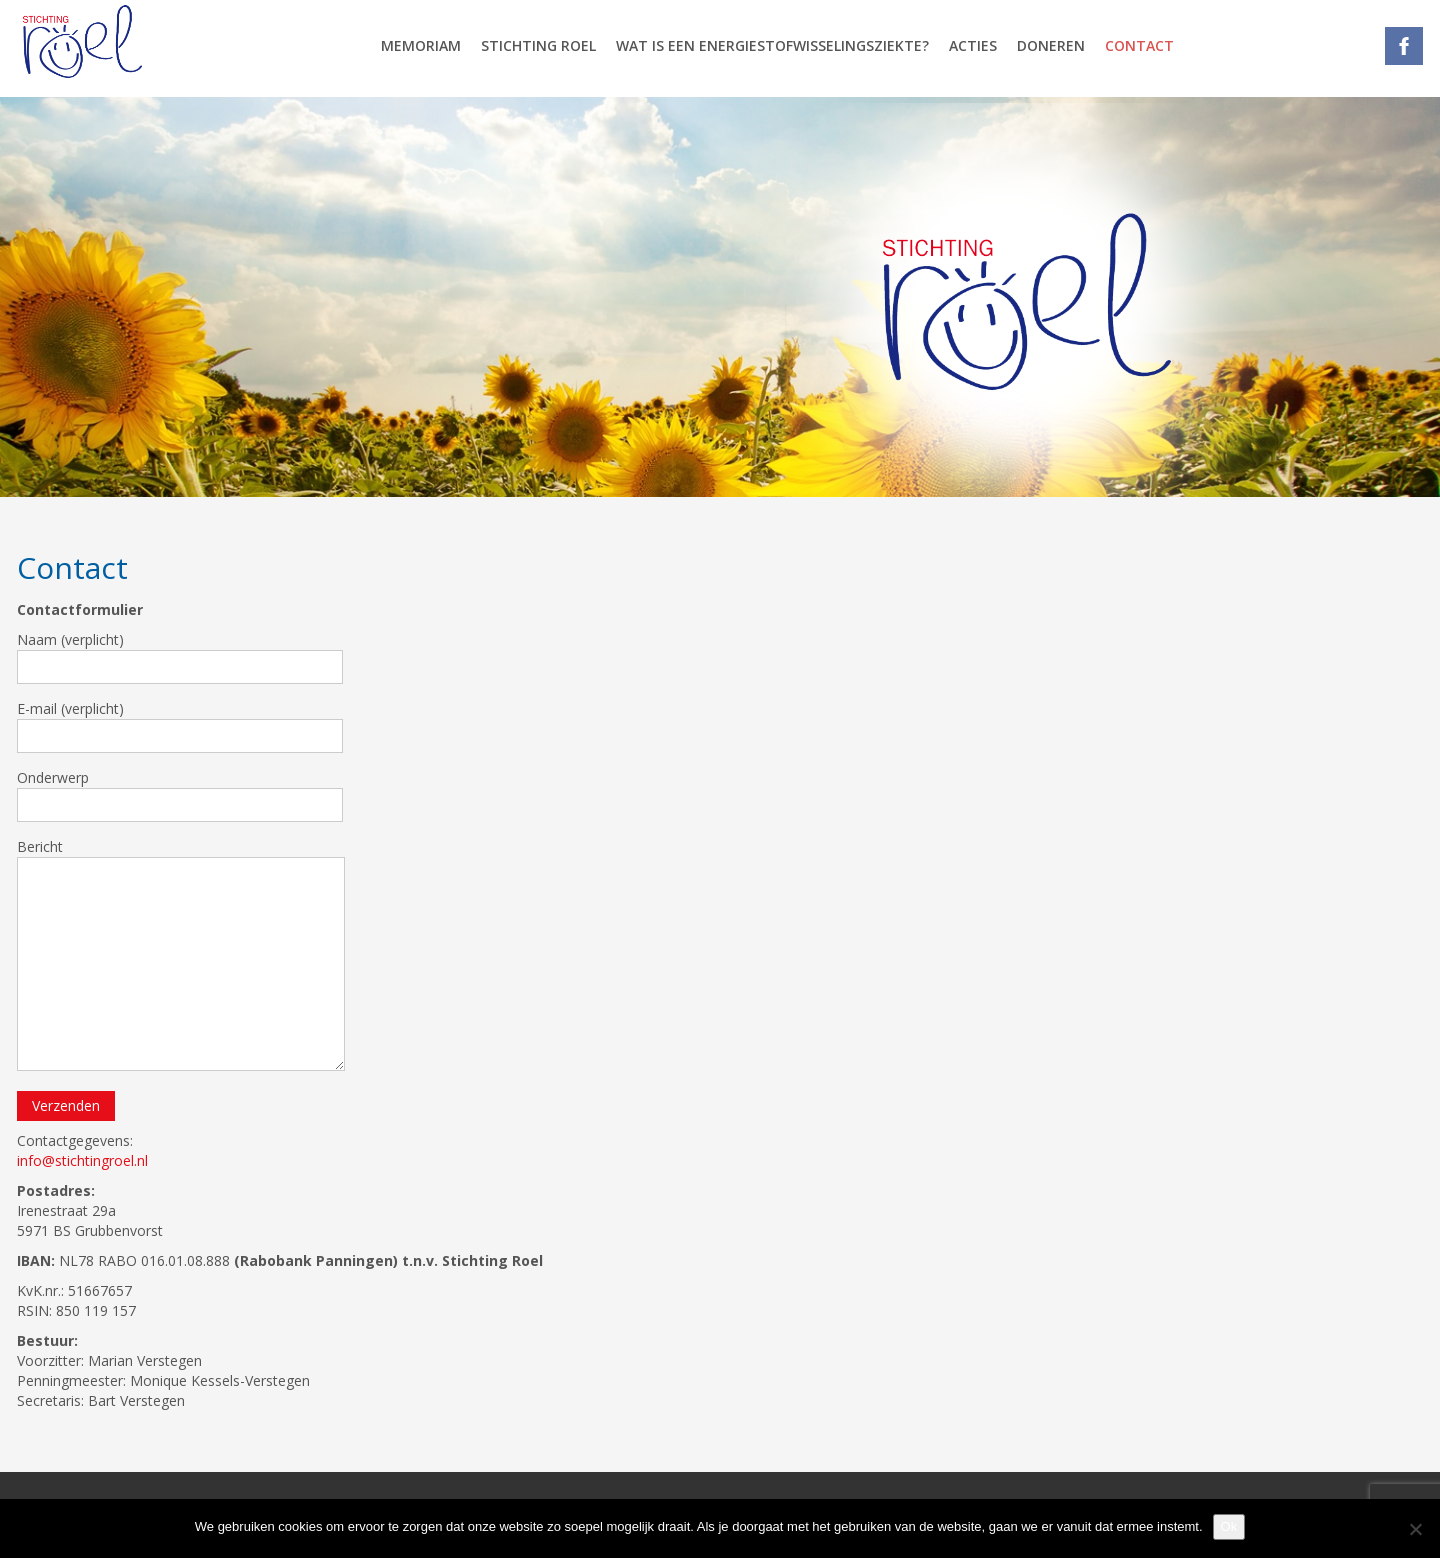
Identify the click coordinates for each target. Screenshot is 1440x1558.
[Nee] (1415, 1529)
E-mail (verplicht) (180, 726)
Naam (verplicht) (180, 657)
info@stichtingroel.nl (82, 1160)
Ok (1229, 1526)
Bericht (181, 954)
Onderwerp (180, 795)
